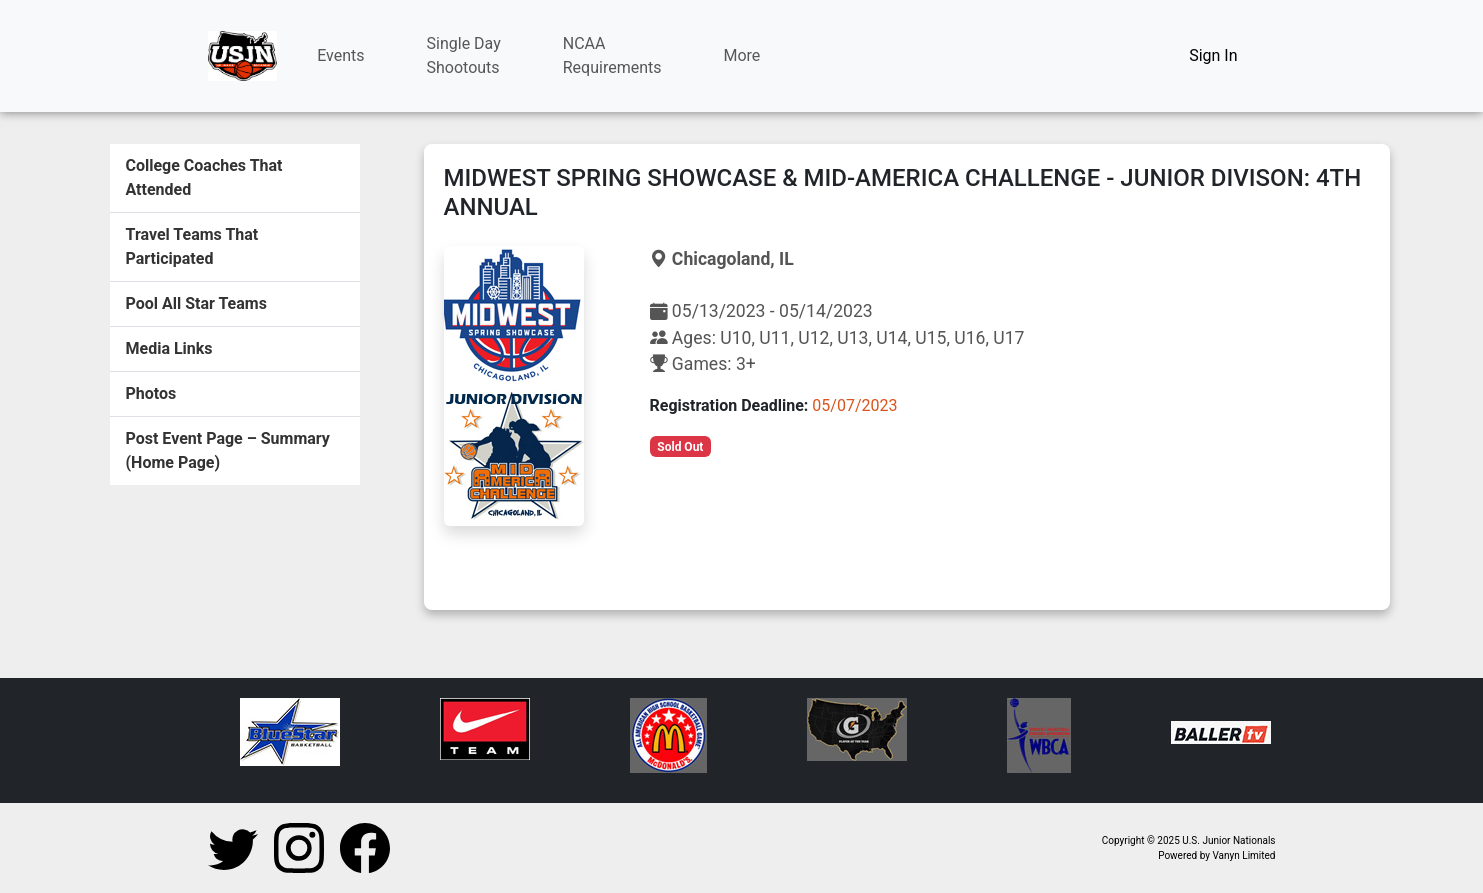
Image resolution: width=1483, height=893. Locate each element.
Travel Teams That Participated (192, 246)
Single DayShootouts (464, 55)
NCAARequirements (612, 55)
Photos (151, 393)
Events (340, 55)
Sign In (1213, 55)
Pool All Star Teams (196, 303)
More (742, 55)
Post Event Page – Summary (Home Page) (228, 450)
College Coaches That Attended (204, 177)
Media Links (169, 348)
